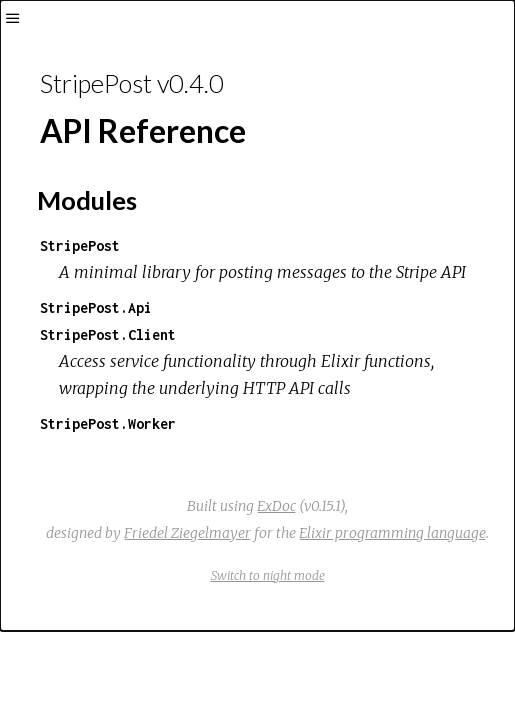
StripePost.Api (96, 307)
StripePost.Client (108, 334)
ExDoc (276, 506)
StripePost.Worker (108, 423)
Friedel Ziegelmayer (187, 533)
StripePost (80, 245)
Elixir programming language (392, 533)
